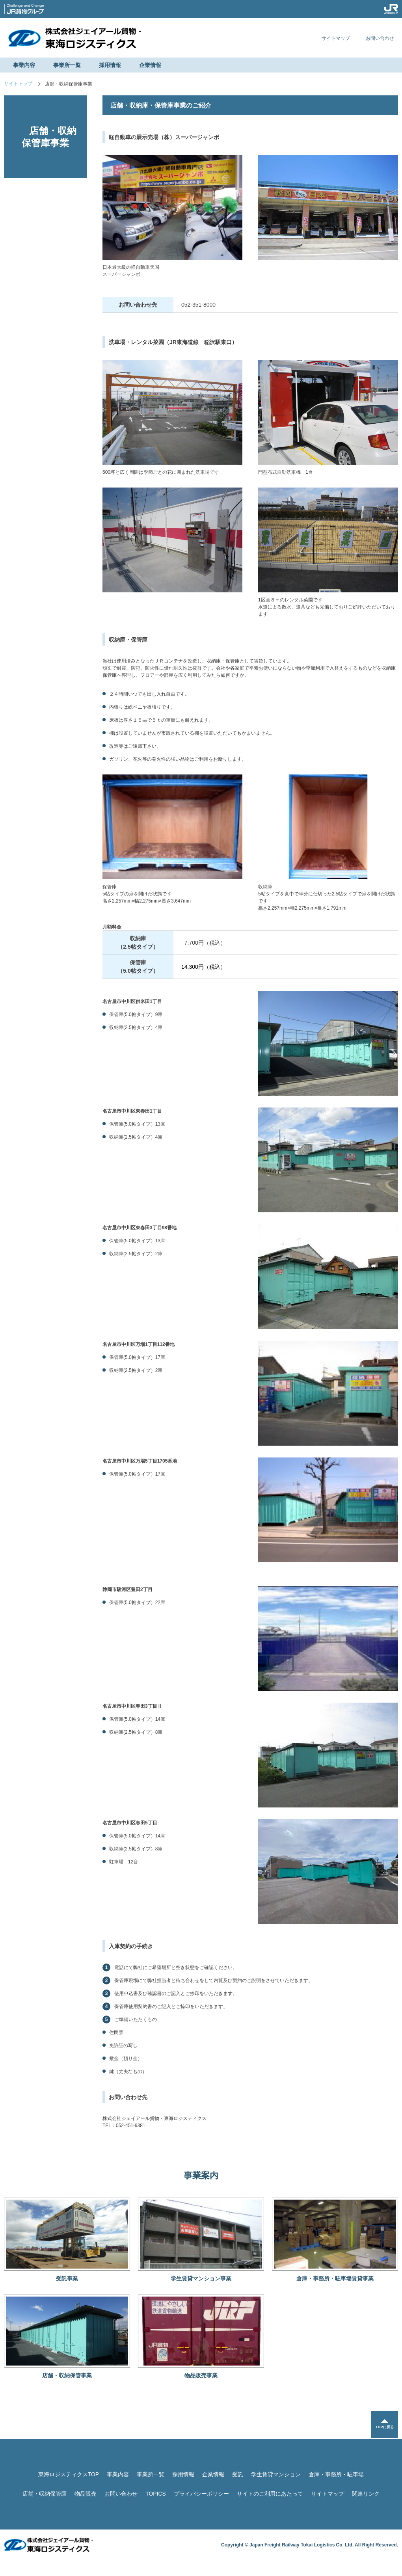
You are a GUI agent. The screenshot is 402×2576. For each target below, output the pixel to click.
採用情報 (110, 65)
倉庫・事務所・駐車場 (336, 2474)
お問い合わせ (380, 38)
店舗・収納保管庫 (44, 2493)
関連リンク (366, 2493)
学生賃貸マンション (276, 2474)
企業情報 (150, 65)
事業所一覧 (67, 65)
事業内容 (24, 65)
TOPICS (155, 2493)
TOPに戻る (384, 2428)
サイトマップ (336, 38)
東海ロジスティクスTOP (68, 2474)
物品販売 (85, 2493)
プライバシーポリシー (201, 2493)
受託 (237, 2474)
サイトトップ (18, 84)
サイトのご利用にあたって (270, 2493)
